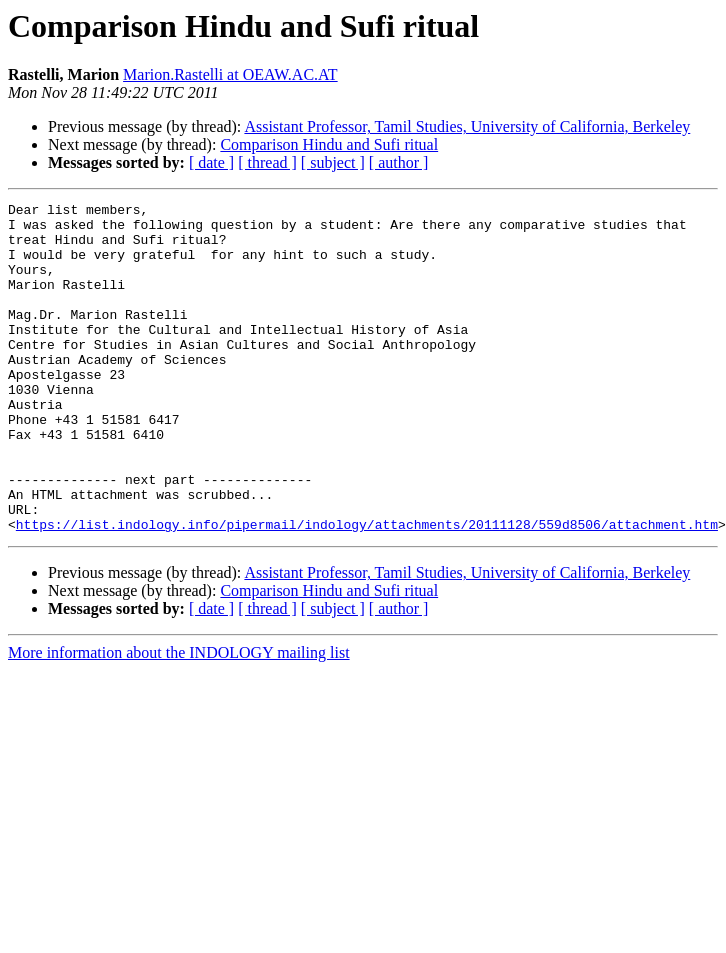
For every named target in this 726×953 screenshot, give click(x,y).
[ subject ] (333, 162)
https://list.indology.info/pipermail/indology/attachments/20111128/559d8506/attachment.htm (367, 590)
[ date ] (211, 162)
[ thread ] (267, 162)
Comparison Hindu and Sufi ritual (329, 144)
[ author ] (399, 162)
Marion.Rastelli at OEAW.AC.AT (230, 74)
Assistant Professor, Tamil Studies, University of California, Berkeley (467, 126)
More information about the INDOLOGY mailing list (179, 718)
